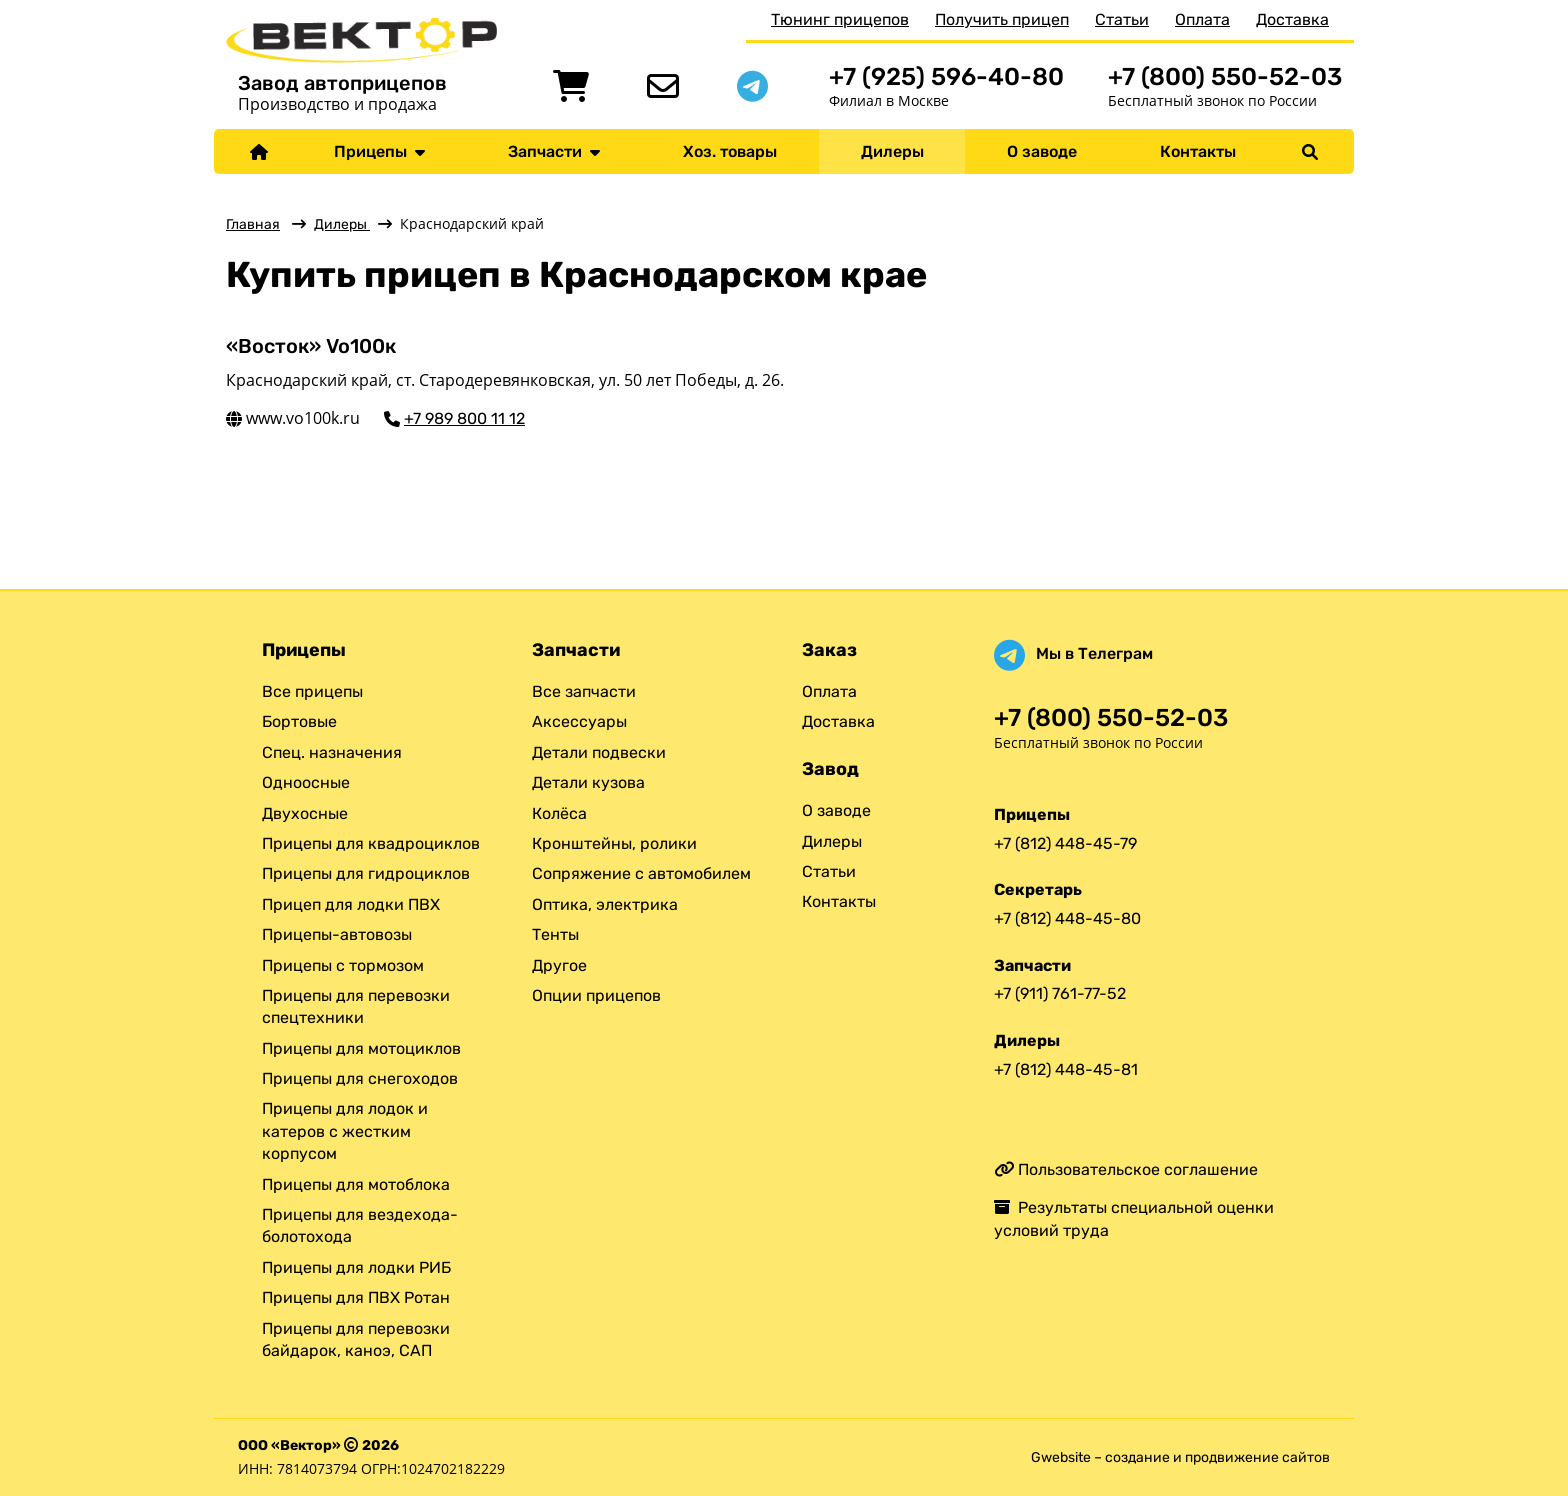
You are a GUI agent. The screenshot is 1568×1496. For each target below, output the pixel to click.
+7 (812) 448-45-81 (1066, 1069)
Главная (253, 224)
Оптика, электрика (605, 904)
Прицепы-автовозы (337, 934)
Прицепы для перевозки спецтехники (356, 1006)
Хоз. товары (730, 151)
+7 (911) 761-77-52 (1060, 993)
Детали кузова (588, 782)
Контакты (1198, 151)
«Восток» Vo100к (311, 346)
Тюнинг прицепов (840, 19)
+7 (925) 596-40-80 (946, 76)
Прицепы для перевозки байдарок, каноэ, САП (356, 1339)
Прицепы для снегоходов (360, 1078)
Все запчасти (584, 691)
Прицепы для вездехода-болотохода (360, 1225)
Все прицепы (312, 691)
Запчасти (554, 151)
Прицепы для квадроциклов (371, 843)
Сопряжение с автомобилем (641, 873)
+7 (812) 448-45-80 (1067, 918)
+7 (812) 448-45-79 (1065, 843)
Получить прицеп (1002, 19)
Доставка (1292, 19)
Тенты (555, 934)
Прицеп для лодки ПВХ (351, 904)
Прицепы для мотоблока (356, 1184)
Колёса (559, 813)
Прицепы (379, 151)
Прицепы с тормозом (343, 965)
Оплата (1202, 19)
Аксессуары (579, 721)
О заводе (1042, 151)
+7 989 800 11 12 (464, 418)
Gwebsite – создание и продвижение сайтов (1180, 1457)
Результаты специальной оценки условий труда (1134, 1218)
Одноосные (306, 782)
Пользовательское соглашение (1126, 1169)
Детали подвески (599, 752)
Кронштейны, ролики (614, 843)
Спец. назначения (332, 752)
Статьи (1122, 19)
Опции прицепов (596, 995)
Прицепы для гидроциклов (366, 873)
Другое (559, 965)
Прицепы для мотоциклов (361, 1048)
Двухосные (305, 813)
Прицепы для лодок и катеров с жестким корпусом (345, 1131)
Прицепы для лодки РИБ (356, 1267)
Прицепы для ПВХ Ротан (356, 1297)
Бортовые (299, 721)
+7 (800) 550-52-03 (1225, 76)
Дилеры (892, 151)
